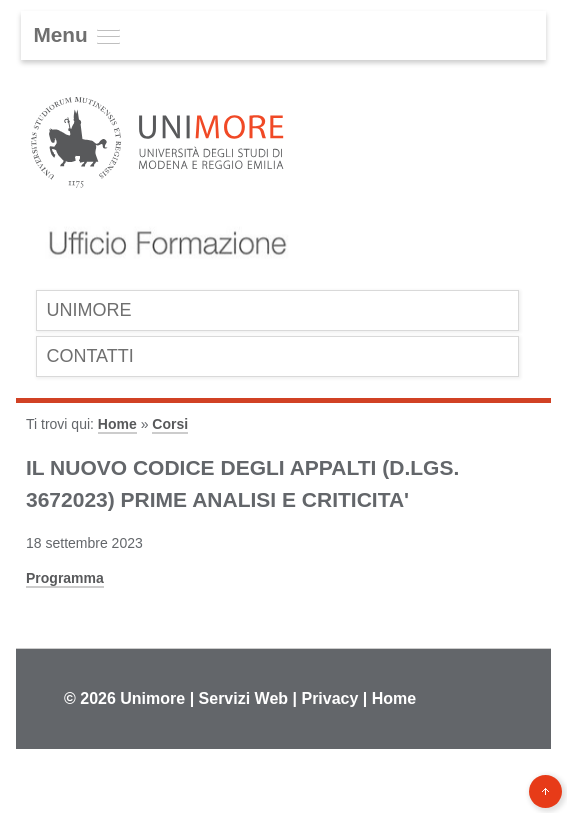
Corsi (170, 424)
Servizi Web (244, 698)
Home (117, 424)
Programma (65, 578)
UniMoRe (88, 310)
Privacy (329, 698)
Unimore (152, 698)
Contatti (89, 356)
